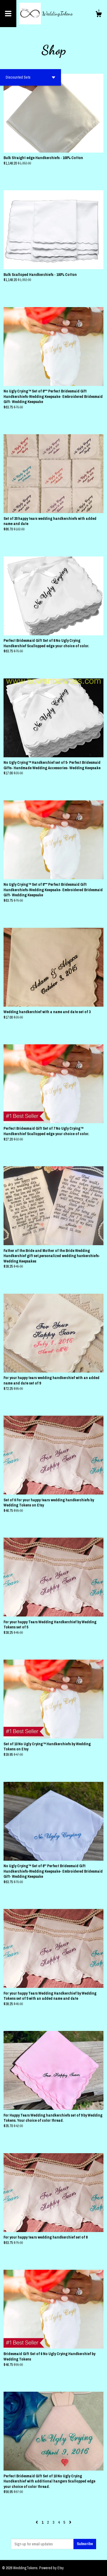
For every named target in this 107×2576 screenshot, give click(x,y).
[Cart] (99, 15)
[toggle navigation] (8, 13)
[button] (30, 77)
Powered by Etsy (51, 2567)
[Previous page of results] (37, 2522)
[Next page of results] (70, 2522)
